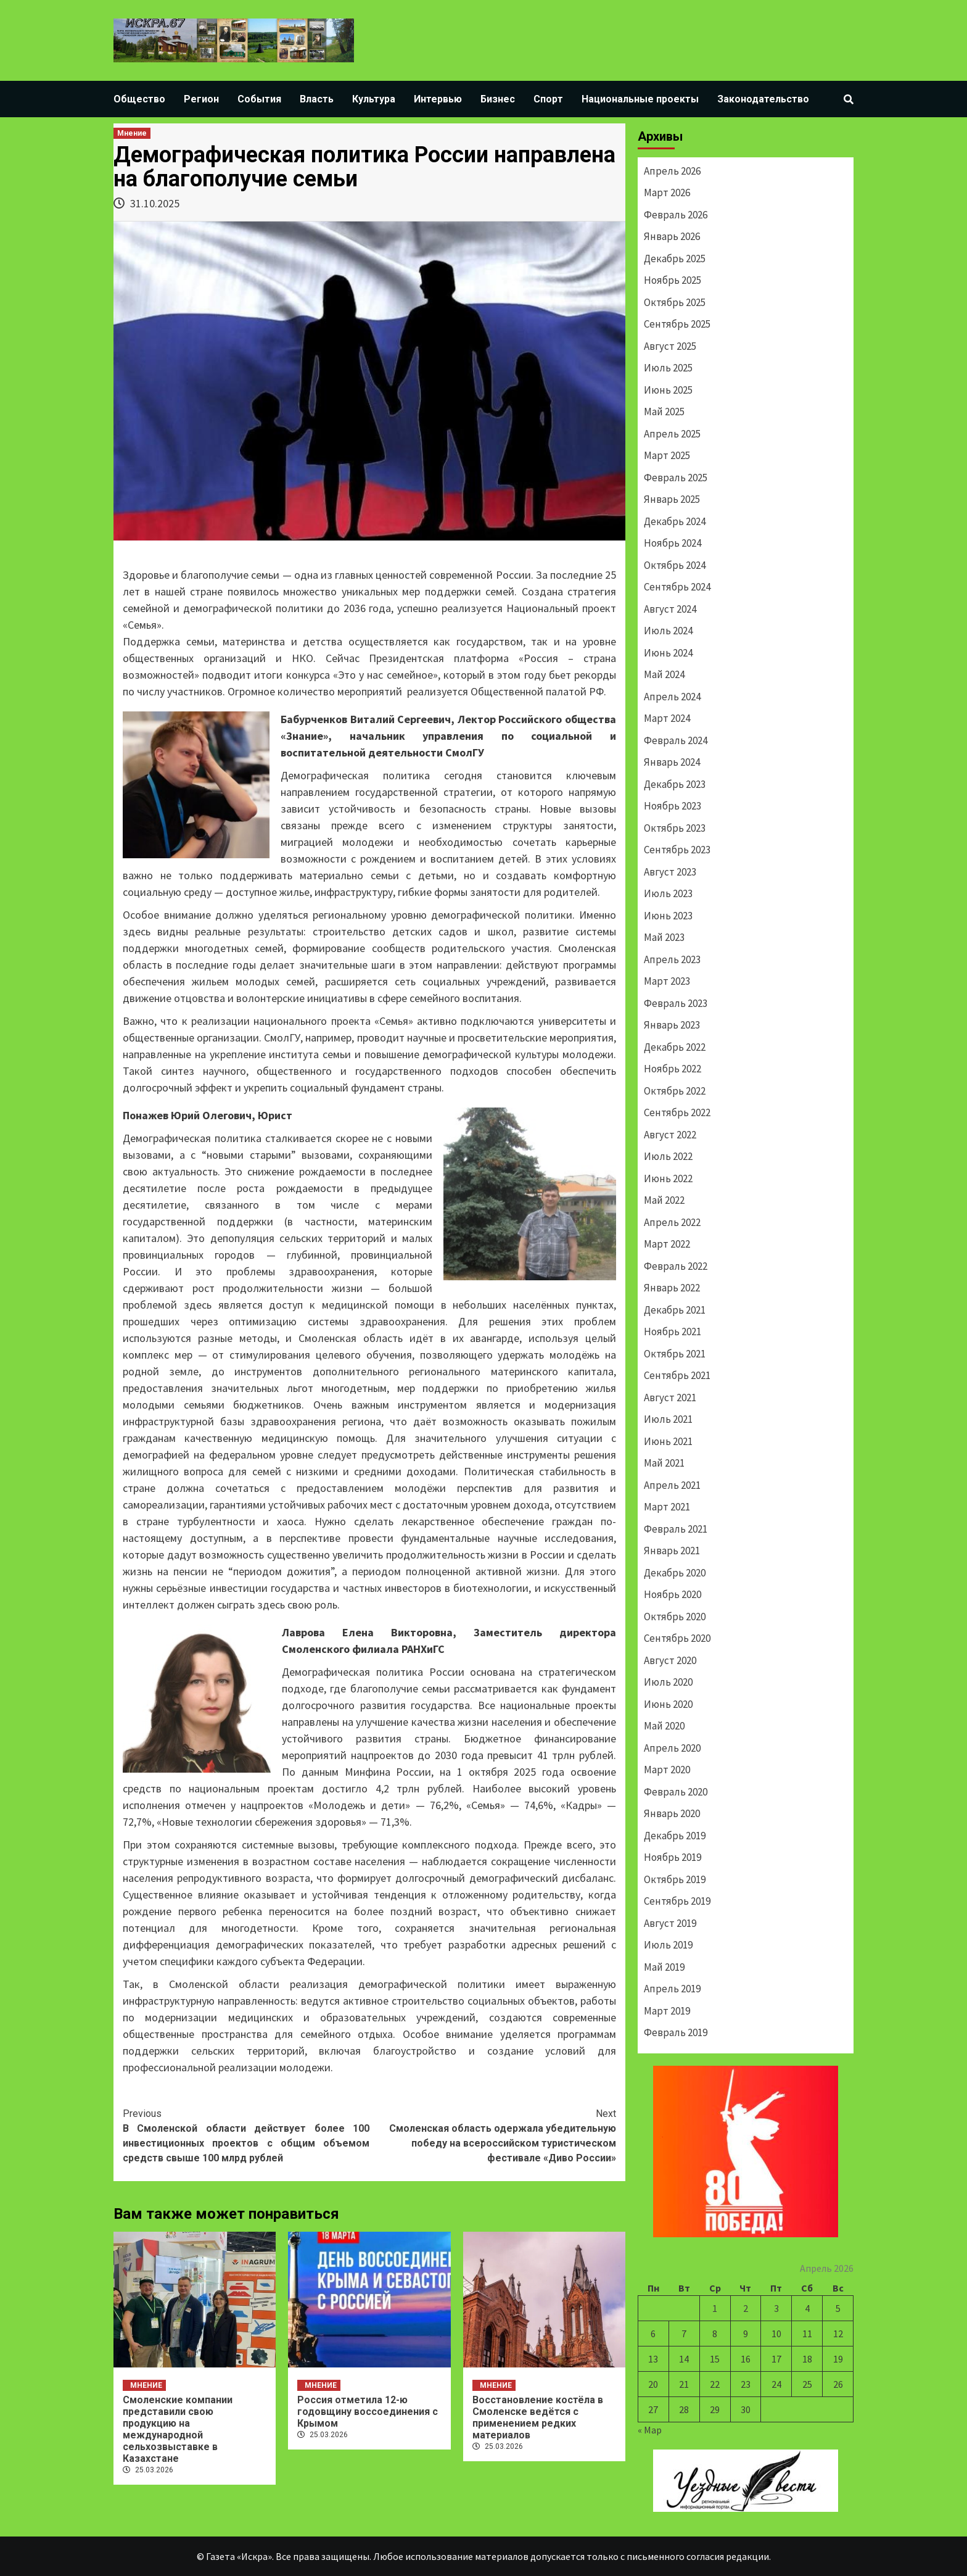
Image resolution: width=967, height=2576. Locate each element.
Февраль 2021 (675, 1529)
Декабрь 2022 (675, 1047)
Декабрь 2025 (675, 258)
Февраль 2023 (675, 1003)
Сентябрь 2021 (677, 1375)
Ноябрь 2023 (672, 806)
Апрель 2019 (672, 1988)
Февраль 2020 (675, 1792)
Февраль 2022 (675, 1266)
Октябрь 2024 (675, 565)
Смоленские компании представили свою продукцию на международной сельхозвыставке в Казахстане (177, 2429)
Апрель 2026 (672, 171)
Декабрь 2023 (675, 784)
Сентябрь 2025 (677, 324)
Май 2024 (664, 674)
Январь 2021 (672, 1550)
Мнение (132, 133)
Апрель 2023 (672, 959)
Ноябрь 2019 (672, 1857)
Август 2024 (670, 609)
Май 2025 (664, 411)
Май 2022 (664, 1200)
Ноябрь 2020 (672, 1594)
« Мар (650, 2430)
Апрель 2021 (672, 1485)
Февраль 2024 (675, 740)
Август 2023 (670, 872)
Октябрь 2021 (675, 1353)
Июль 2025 (668, 368)
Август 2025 (670, 346)
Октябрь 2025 (675, 302)
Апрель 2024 (672, 696)
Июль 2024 (668, 630)
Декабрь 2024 (675, 521)
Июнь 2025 (668, 390)
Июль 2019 (668, 1945)
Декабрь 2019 (675, 1835)
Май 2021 (664, 1463)
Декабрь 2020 (675, 1573)
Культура (373, 99)
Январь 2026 (672, 236)
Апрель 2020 (672, 1748)
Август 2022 (670, 1134)
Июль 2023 (668, 893)
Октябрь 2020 (675, 1616)
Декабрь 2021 (675, 1310)
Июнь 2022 (668, 1178)
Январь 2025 (672, 499)
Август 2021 (670, 1397)
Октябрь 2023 (675, 828)
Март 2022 (667, 1244)
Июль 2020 (668, 1682)
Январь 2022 (672, 1287)
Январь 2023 (672, 1025)
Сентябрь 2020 (677, 1638)
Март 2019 (667, 2011)
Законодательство (763, 99)
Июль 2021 (668, 1419)
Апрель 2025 (672, 434)
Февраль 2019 (675, 2032)
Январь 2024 (672, 762)
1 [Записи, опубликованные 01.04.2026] (714, 2308)
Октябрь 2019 (675, 1879)
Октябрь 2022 (675, 1091)
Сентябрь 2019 (677, 1901)
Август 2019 (670, 1923)
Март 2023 (667, 981)
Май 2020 (664, 1726)
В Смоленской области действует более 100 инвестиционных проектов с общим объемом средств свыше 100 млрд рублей (246, 2135)
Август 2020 (670, 1660)
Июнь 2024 (668, 653)
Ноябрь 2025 (672, 280)
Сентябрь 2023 (677, 849)
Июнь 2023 (668, 915)
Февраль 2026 (675, 215)
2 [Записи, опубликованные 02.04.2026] (745, 2308)
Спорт (548, 99)
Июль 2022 (668, 1156)
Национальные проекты (640, 99)
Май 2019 (664, 1967)
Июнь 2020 (668, 1704)
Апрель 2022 (672, 1222)
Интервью (438, 99)
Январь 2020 (672, 1813)
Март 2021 (667, 1507)
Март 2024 (667, 718)
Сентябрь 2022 (677, 1112)
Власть (317, 99)
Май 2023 (664, 937)
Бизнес (497, 99)
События (259, 99)
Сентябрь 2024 (677, 587)
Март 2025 (667, 455)
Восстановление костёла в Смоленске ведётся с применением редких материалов (537, 2417)
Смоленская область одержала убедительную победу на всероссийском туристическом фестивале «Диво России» (492, 2135)
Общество (139, 99)
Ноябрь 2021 (672, 1331)
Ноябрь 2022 (672, 1068)
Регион (201, 99)
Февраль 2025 (675, 477)
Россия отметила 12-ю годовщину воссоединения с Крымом (367, 2411)
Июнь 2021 (668, 1441)
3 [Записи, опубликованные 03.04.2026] (776, 2308)
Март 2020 (667, 1769)
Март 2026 (667, 192)
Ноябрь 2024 (672, 543)
